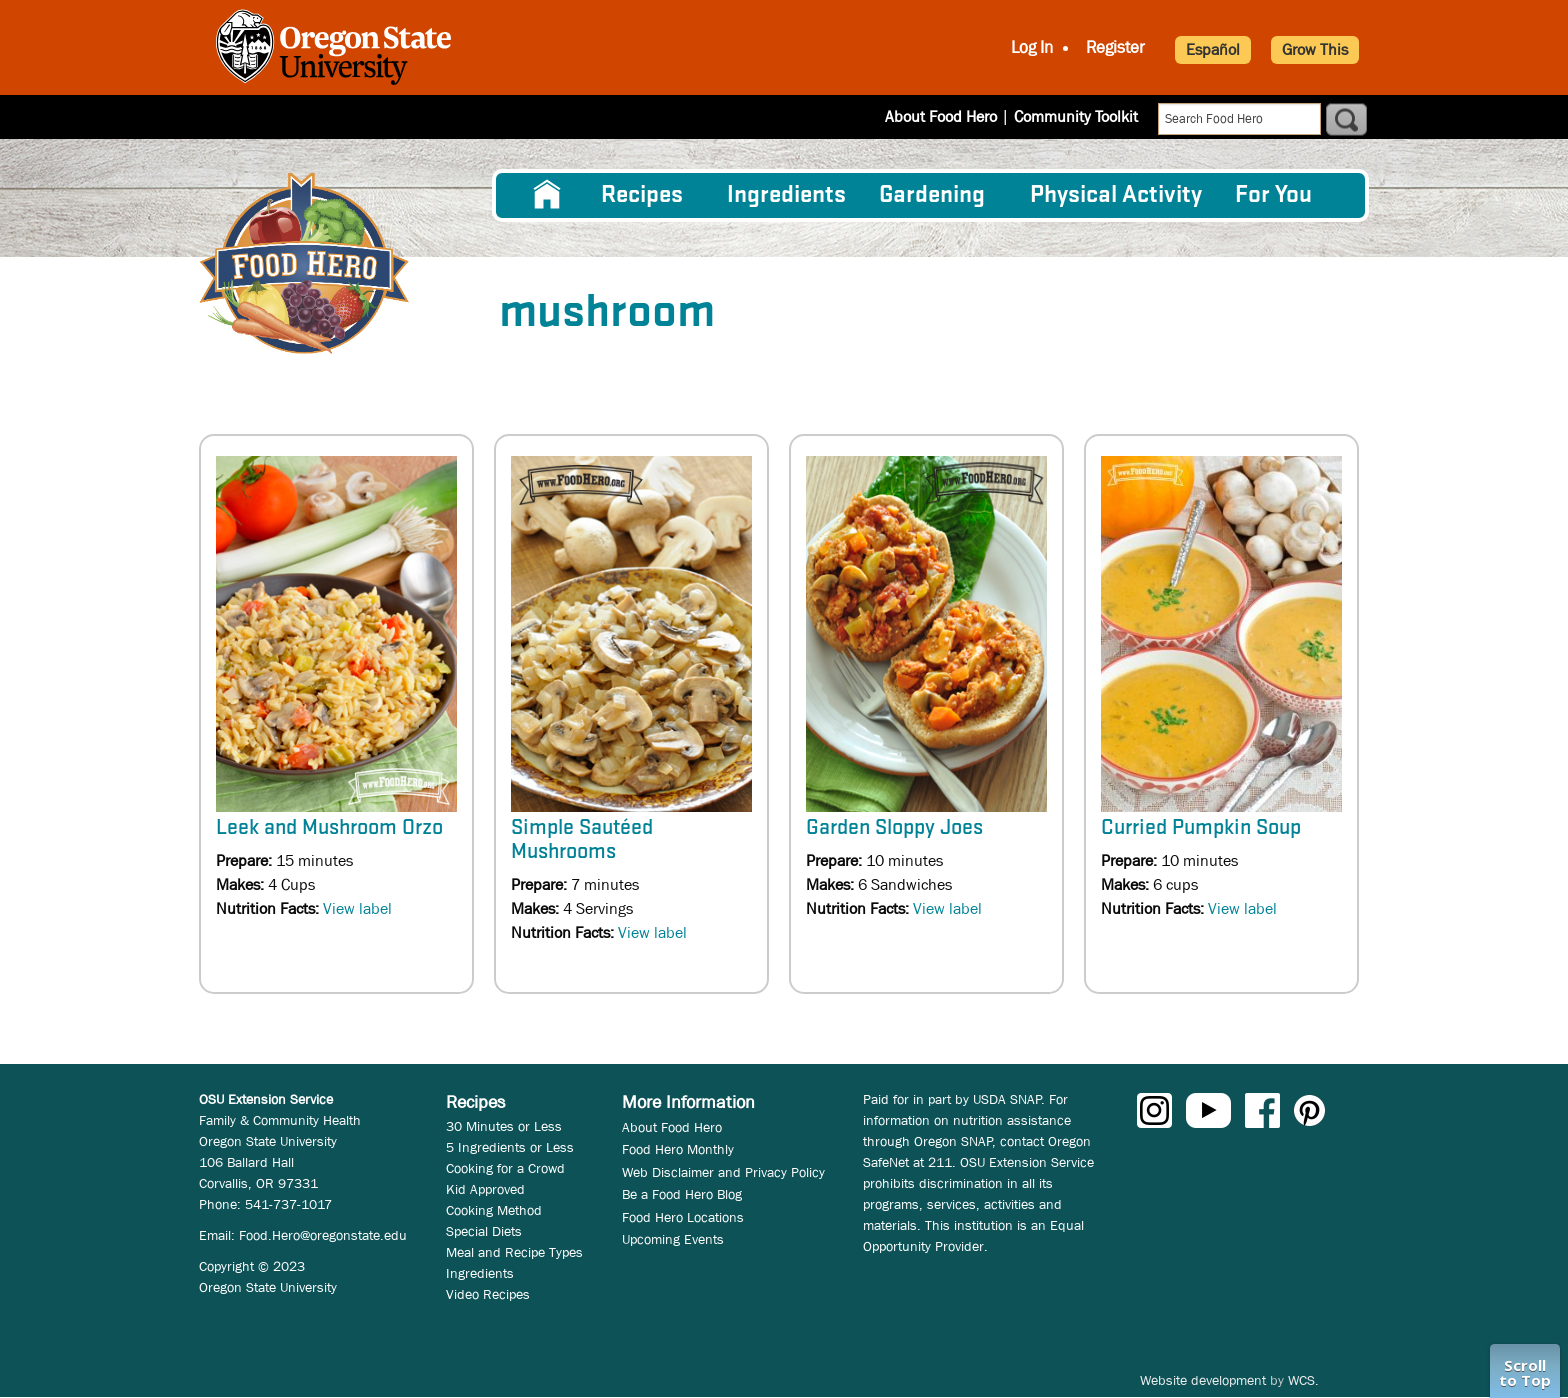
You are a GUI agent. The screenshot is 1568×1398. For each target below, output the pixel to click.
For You (1273, 195)
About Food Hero (941, 116)
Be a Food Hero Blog (682, 1194)
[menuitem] (547, 195)
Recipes (642, 195)
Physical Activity (1116, 195)
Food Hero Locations (683, 1217)
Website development (1203, 1380)
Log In (1032, 47)
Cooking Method (494, 1210)
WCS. (1303, 1380)
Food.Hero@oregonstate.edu (323, 1235)
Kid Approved (485, 1189)
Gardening (932, 195)
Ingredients (786, 195)
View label (357, 908)
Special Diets (484, 1231)
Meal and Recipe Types (514, 1252)
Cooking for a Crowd (505, 1168)
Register (1115, 47)
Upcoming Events (673, 1239)
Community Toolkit (1076, 116)
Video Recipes (488, 1294)
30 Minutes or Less (504, 1126)
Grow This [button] (1315, 49)
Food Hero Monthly (678, 1149)
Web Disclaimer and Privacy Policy (723, 1172)
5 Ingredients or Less (510, 1147)
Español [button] (1213, 49)
